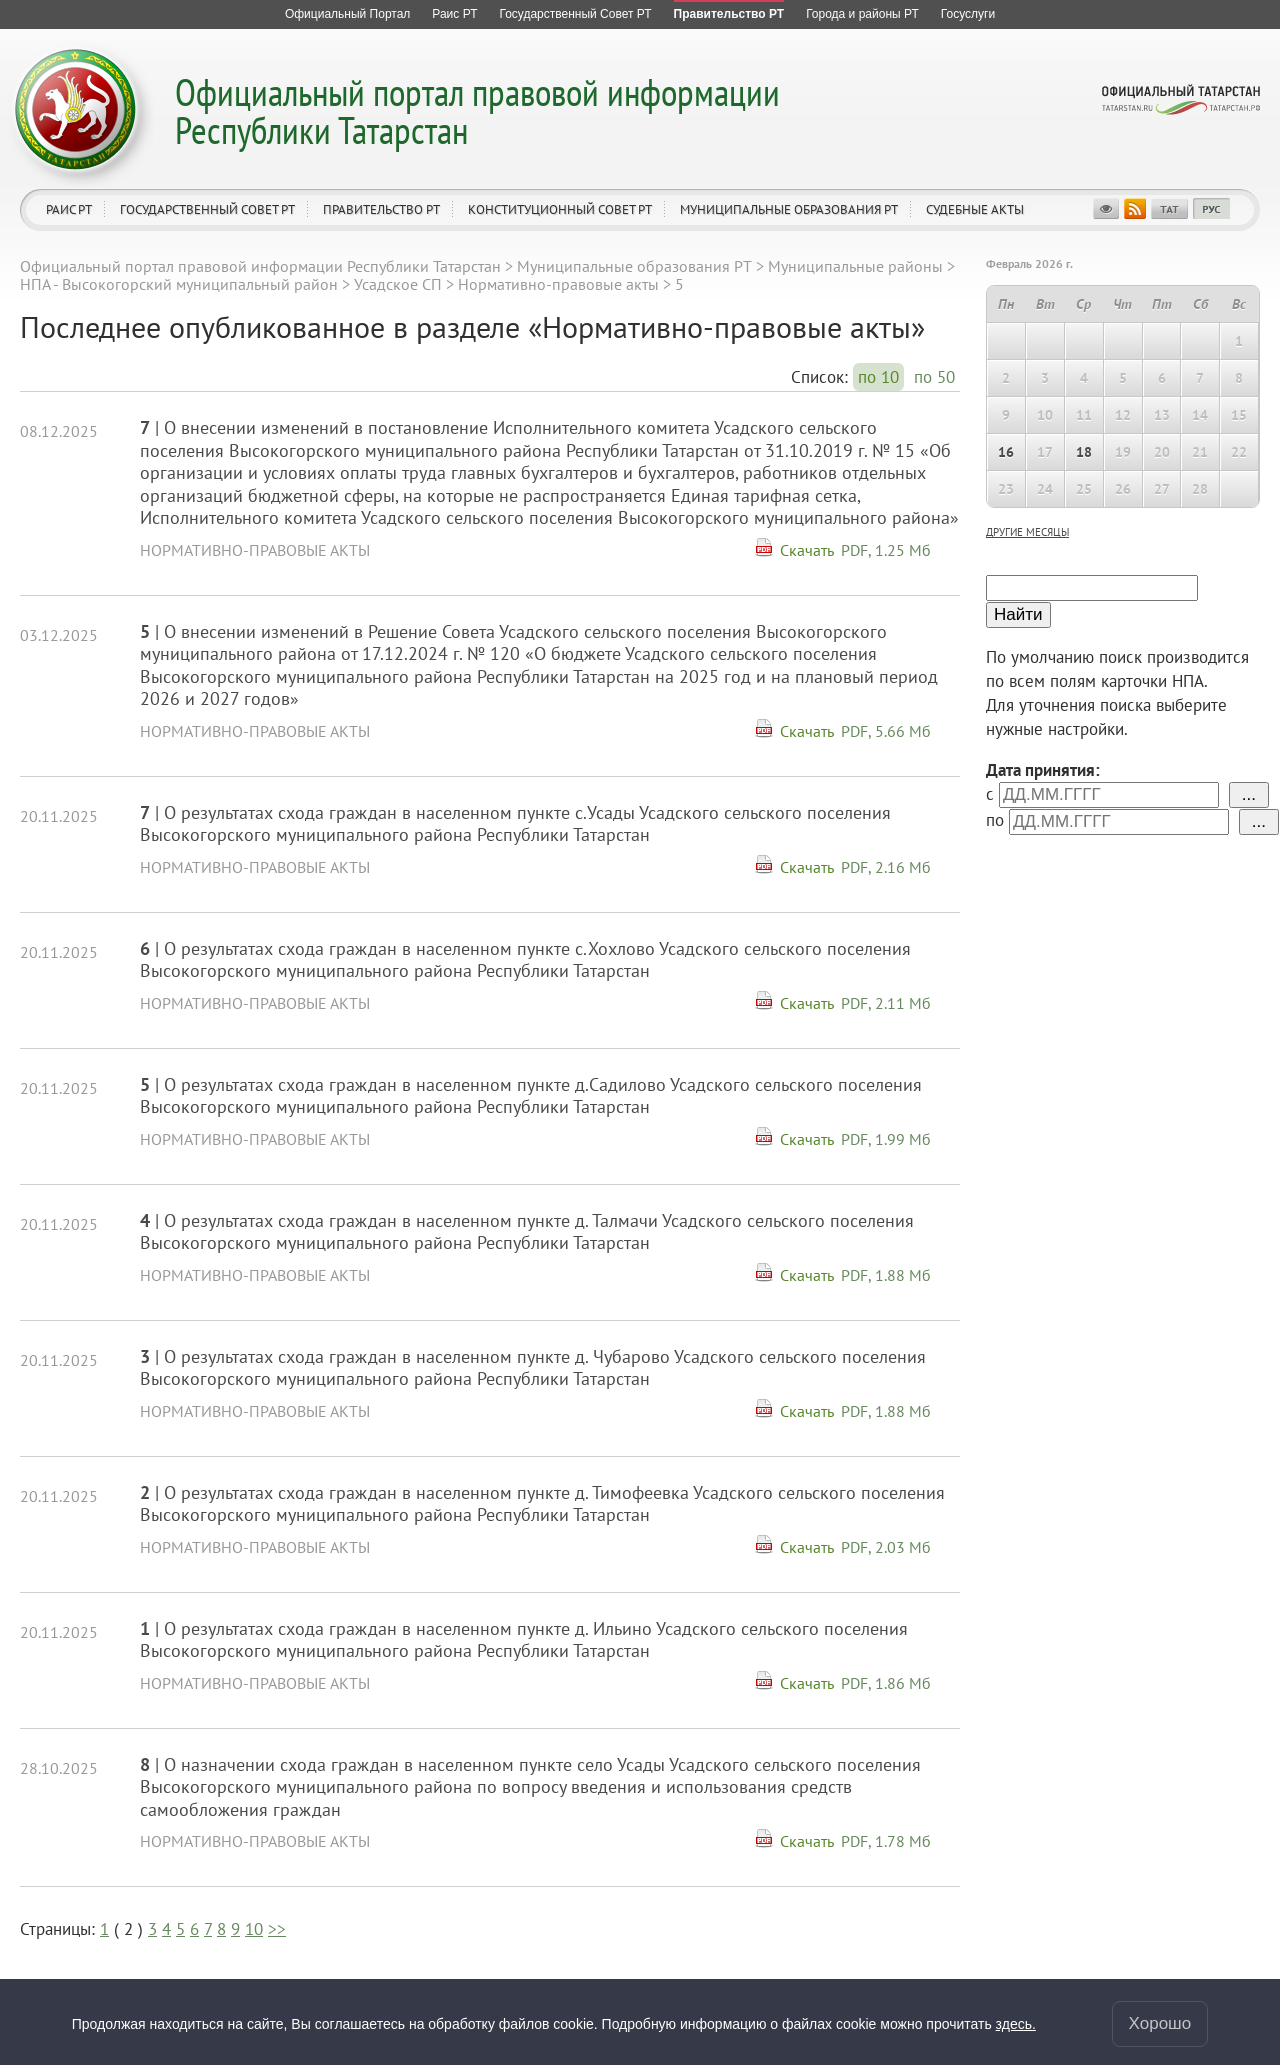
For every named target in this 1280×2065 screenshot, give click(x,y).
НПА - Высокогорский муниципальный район (179, 284)
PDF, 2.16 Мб (886, 867)
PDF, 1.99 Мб (886, 1139)
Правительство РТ (381, 209)
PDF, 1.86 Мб (886, 1683)
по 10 (878, 377)
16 (1006, 452)
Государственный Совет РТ (207, 209)
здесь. (1016, 2024)
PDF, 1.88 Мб (886, 1275)
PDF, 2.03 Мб (886, 1547)
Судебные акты (975, 209)
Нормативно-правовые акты (558, 284)
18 (1084, 452)
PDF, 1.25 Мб (886, 550)
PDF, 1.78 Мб (886, 1841)
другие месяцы (1027, 532)
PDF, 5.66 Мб (886, 731)
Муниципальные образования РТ (789, 209)
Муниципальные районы (855, 266)
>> (277, 1929)
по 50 (934, 377)
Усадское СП (398, 284)
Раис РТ (69, 209)
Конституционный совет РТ (560, 209)
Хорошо (1160, 2023)
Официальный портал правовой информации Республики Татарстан (477, 110)
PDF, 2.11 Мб (886, 1003)
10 (254, 1929)
